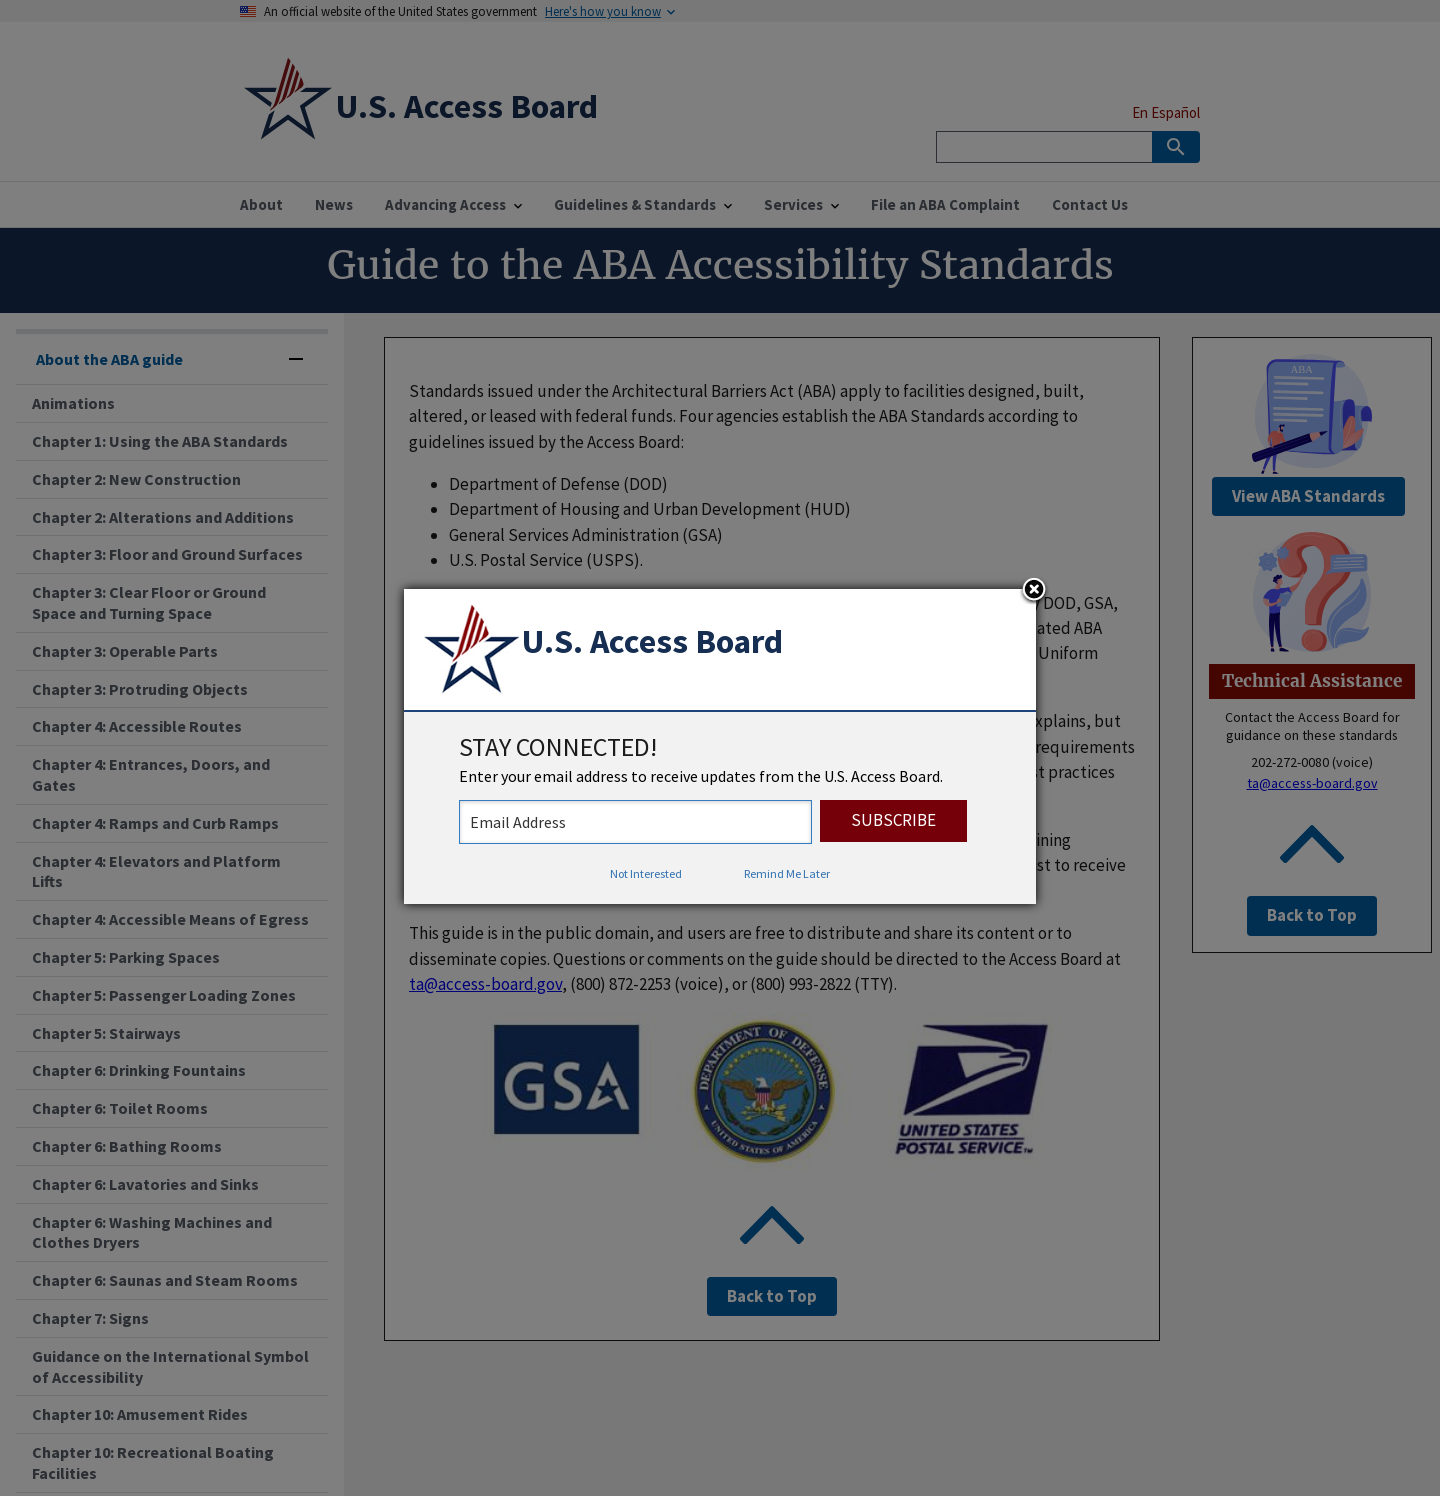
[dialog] (720, 747)
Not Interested (646, 873)
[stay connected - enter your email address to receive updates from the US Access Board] (635, 822)
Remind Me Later (787, 873)
